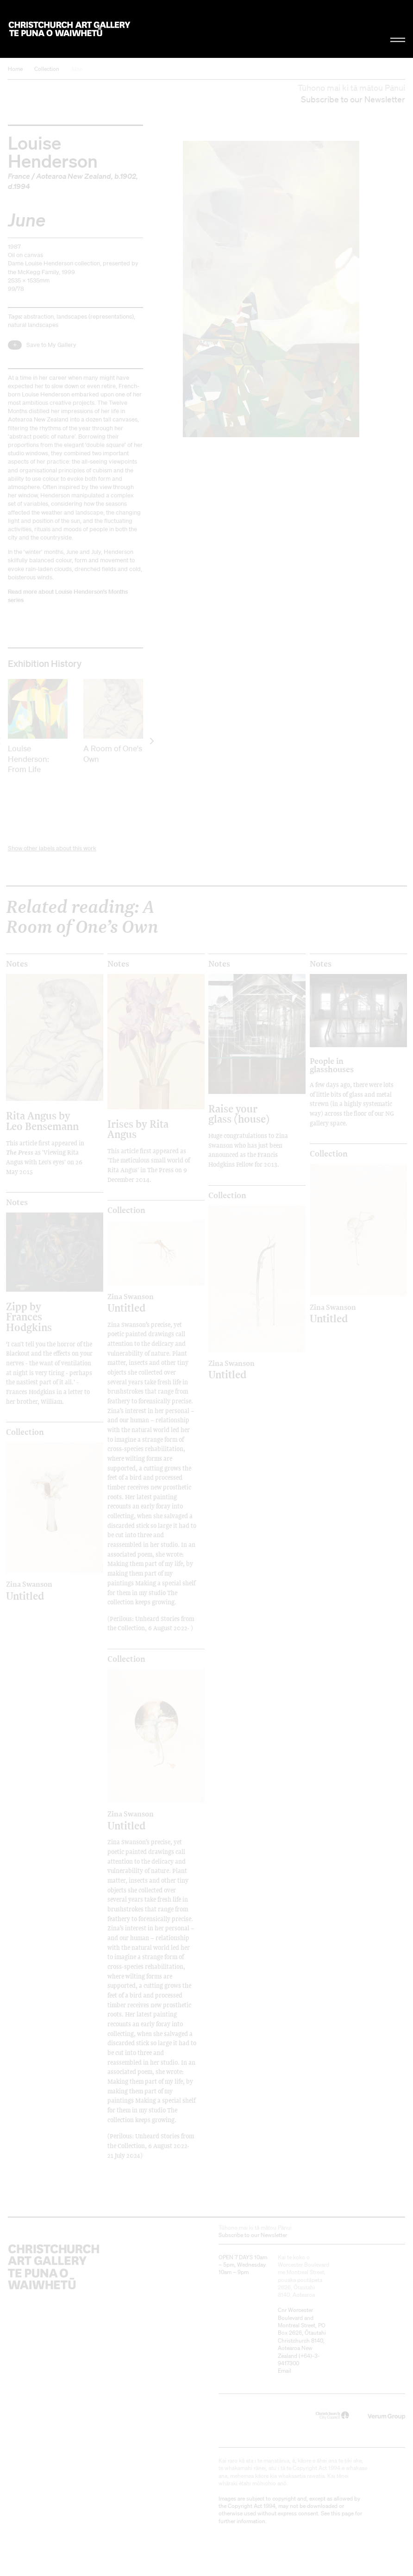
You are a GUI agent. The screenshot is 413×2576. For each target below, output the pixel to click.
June (76, 69)
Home (15, 69)
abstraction (39, 316)
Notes (17, 963)
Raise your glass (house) (238, 1113)
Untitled (144, 1303)
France (19, 176)
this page (342, 2513)
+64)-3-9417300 (299, 2359)
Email (284, 2371)
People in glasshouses (332, 1064)
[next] (151, 741)
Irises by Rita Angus (138, 1128)
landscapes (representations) (95, 316)
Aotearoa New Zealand (73, 176)
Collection (46, 69)
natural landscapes (33, 325)
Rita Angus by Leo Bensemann (42, 1120)
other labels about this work (60, 848)
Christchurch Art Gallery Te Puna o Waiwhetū (69, 29)
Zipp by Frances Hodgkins (29, 1316)
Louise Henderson (53, 151)
